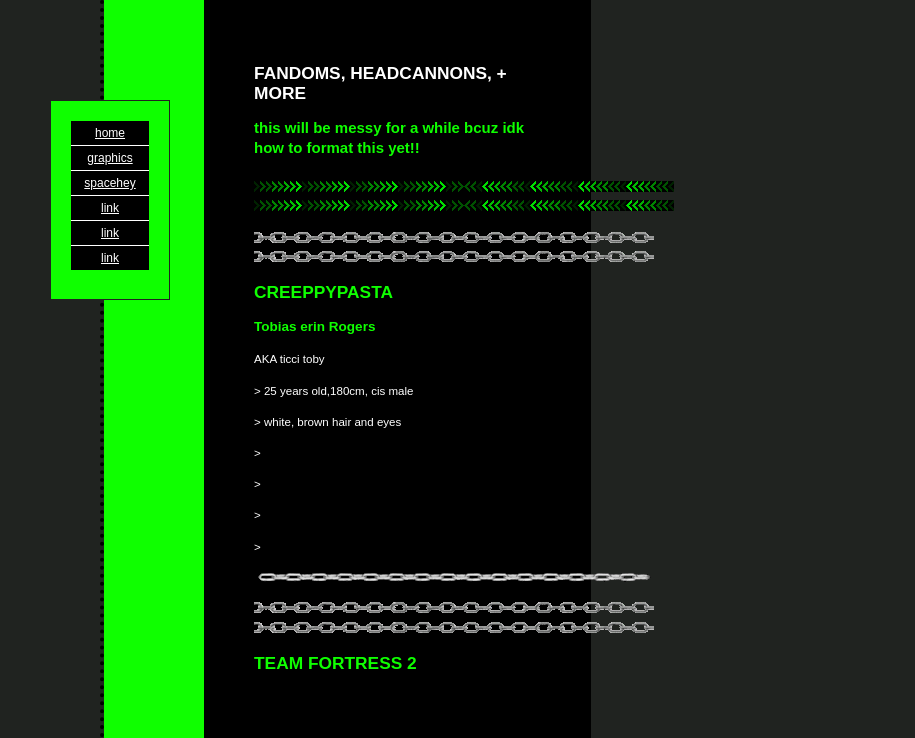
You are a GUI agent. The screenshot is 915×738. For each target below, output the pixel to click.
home (110, 133)
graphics (109, 158)
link (110, 208)
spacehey (109, 183)
